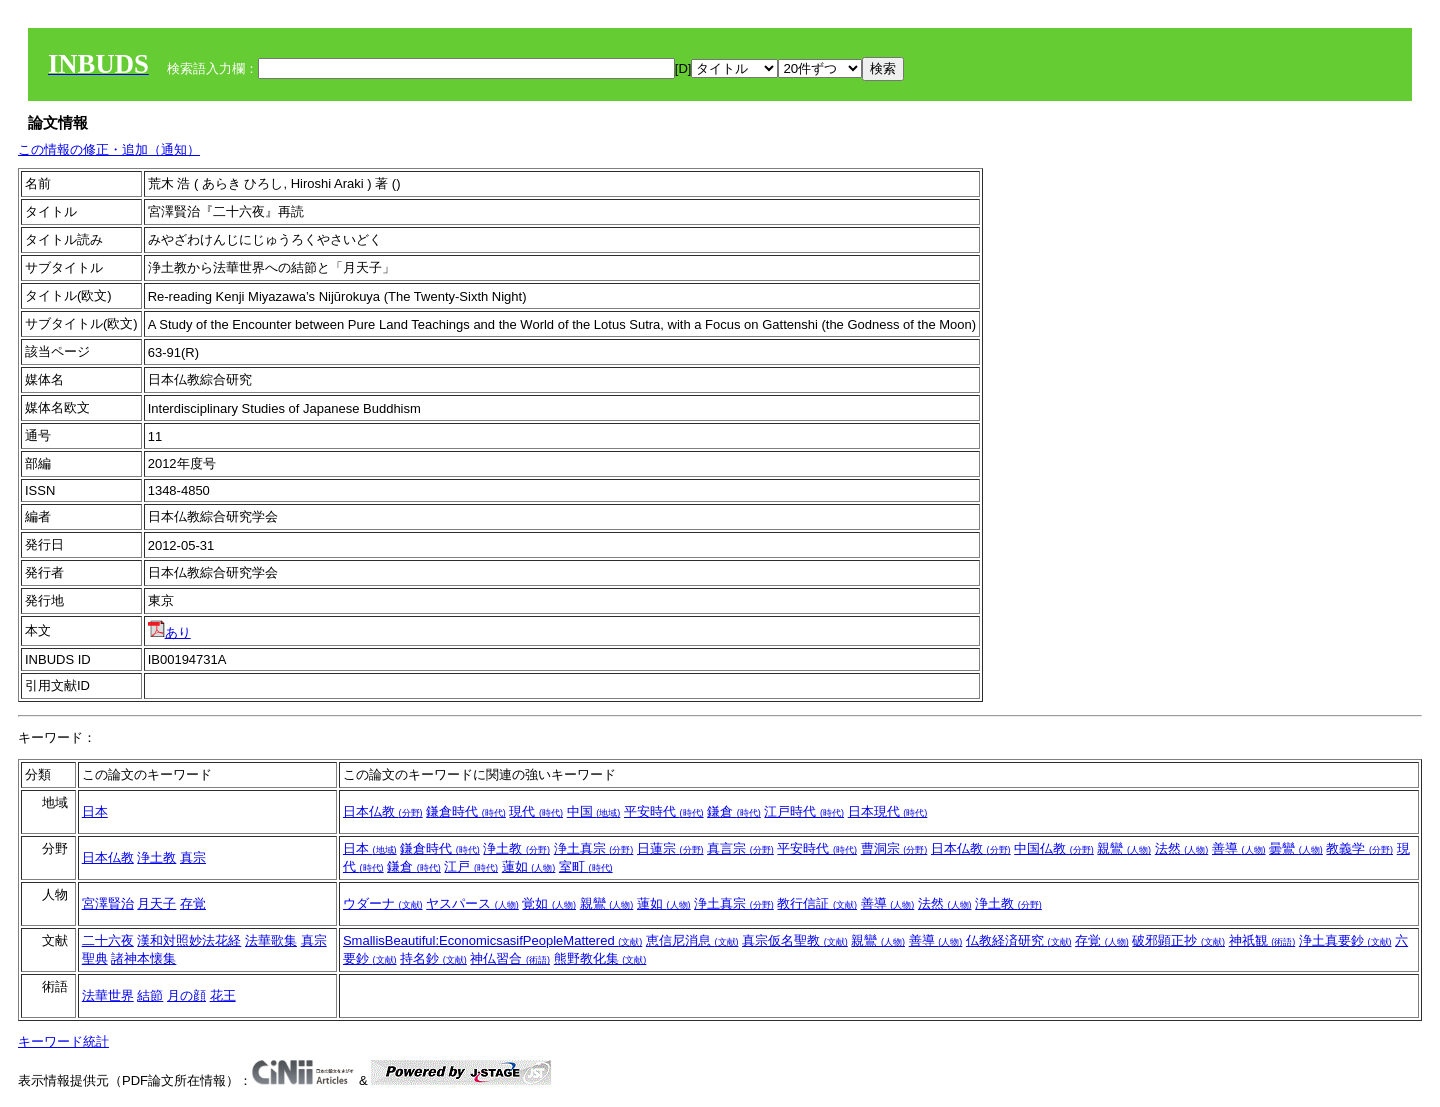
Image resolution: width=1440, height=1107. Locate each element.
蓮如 (529, 866)
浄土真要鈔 (1345, 940)
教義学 (1359, 848)
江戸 (471, 866)
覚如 (549, 903)
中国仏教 (1054, 848)
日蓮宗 (670, 848)
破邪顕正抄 (1178, 940)
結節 (150, 995)
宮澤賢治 (108, 903)
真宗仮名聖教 (795, 940)
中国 (594, 811)
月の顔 (186, 995)
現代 (536, 811)
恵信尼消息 (692, 940)
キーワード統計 (63, 1041)
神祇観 (1262, 940)
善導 (1239, 848)
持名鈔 (433, 958)
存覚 (193, 903)
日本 (95, 811)
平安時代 (664, 811)
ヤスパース (472, 903)
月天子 (156, 903)
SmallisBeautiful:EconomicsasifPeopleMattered (492, 940)
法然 (1182, 848)
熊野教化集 (600, 958)
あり (169, 632)
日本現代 (888, 811)
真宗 (193, 857)
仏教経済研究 (1019, 940)
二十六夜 (108, 940)
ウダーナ (383, 903)
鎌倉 (734, 811)
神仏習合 (510, 958)
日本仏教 (383, 811)
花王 (223, 995)
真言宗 (740, 848)
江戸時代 (804, 811)
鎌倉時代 (466, 811)
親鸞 (1124, 848)
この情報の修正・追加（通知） (109, 149)
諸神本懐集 (143, 958)
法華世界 (108, 995)
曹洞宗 (894, 848)
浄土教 (156, 857)
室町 (586, 866)
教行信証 (817, 903)
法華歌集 (271, 940)
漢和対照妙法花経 (189, 940)
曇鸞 (1296, 848)
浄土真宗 (594, 848)
